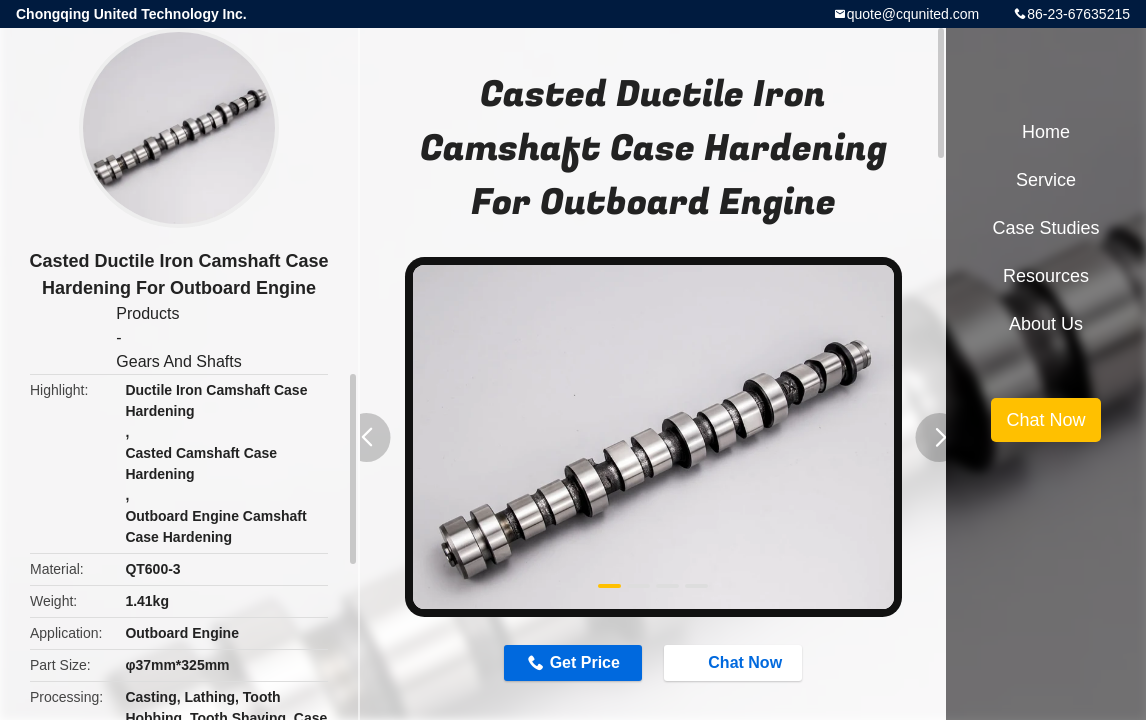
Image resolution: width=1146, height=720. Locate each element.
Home (1046, 132)
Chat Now (735, 662)
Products (147, 313)
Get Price (585, 662)
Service (1046, 180)
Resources (1046, 276)
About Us (1046, 324)
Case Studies (1045, 228)
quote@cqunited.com (913, 14)
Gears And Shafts (178, 361)
